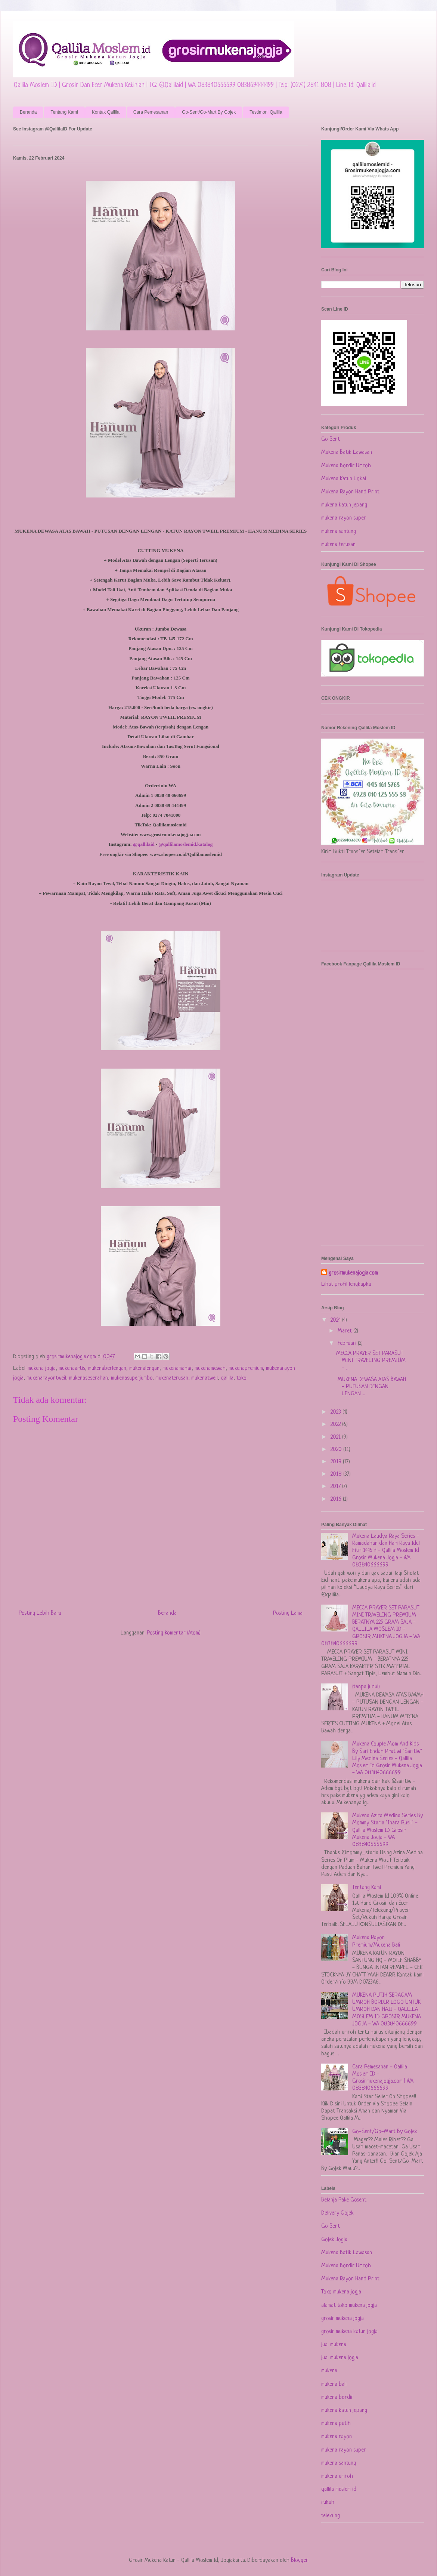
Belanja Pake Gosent (343, 2200)
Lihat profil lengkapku (346, 1284)
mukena (329, 2371)
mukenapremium (246, 1368)
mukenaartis (72, 1368)
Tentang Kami (64, 112)
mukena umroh (337, 2476)
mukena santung (338, 532)
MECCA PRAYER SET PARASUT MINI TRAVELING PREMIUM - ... (371, 1360)
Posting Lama (288, 1613)
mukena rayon (336, 2437)
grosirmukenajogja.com (353, 1273)
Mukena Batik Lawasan (346, 452)
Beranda (28, 112)
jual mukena (333, 2345)
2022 (336, 1424)
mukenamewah (210, 1368)
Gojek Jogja (334, 2240)
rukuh (327, 2502)
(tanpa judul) (366, 1687)
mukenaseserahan (88, 1378)
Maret (345, 1331)
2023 (337, 1412)
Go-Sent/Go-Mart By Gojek (209, 112)
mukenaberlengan (107, 1368)
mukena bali (334, 2384)
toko (241, 1378)
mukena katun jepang (344, 505)
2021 (336, 1437)
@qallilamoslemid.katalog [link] (186, 844)
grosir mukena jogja (342, 2318)
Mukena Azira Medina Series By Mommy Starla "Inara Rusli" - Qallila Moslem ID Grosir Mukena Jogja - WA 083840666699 (387, 1830)
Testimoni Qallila (266, 112)
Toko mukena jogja (341, 2292)
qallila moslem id (338, 2489)
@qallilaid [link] (144, 844)
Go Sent (330, 439)
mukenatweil (204, 1378)
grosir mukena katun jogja (349, 2332)
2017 (336, 1486)
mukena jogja (42, 1368)
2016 (337, 1499)
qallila (227, 1378)
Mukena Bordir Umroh (346, 466)
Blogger (299, 2560)
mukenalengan (144, 1368)
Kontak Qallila (106, 112)
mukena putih (336, 2424)
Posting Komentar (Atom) (174, 1633)
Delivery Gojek (337, 2213)
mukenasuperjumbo (131, 1378)
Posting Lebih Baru (40, 1613)
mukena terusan (338, 545)
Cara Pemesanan (150, 112)
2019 (337, 1462)
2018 (337, 1474)
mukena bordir (337, 2397)
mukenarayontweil (46, 1378)
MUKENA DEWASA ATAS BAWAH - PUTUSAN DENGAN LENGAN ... (371, 1387)
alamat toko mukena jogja (349, 2305)
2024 (336, 1320)
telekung (330, 2516)
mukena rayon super (343, 518)
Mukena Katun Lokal (343, 479)
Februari (348, 1343)
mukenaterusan (171, 1378)
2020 (337, 1449)
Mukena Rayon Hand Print (350, 492)
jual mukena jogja (339, 2358)
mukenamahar (177, 1368)
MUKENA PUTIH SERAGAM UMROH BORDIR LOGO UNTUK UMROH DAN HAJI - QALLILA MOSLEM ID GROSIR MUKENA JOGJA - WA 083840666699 (386, 2009)
